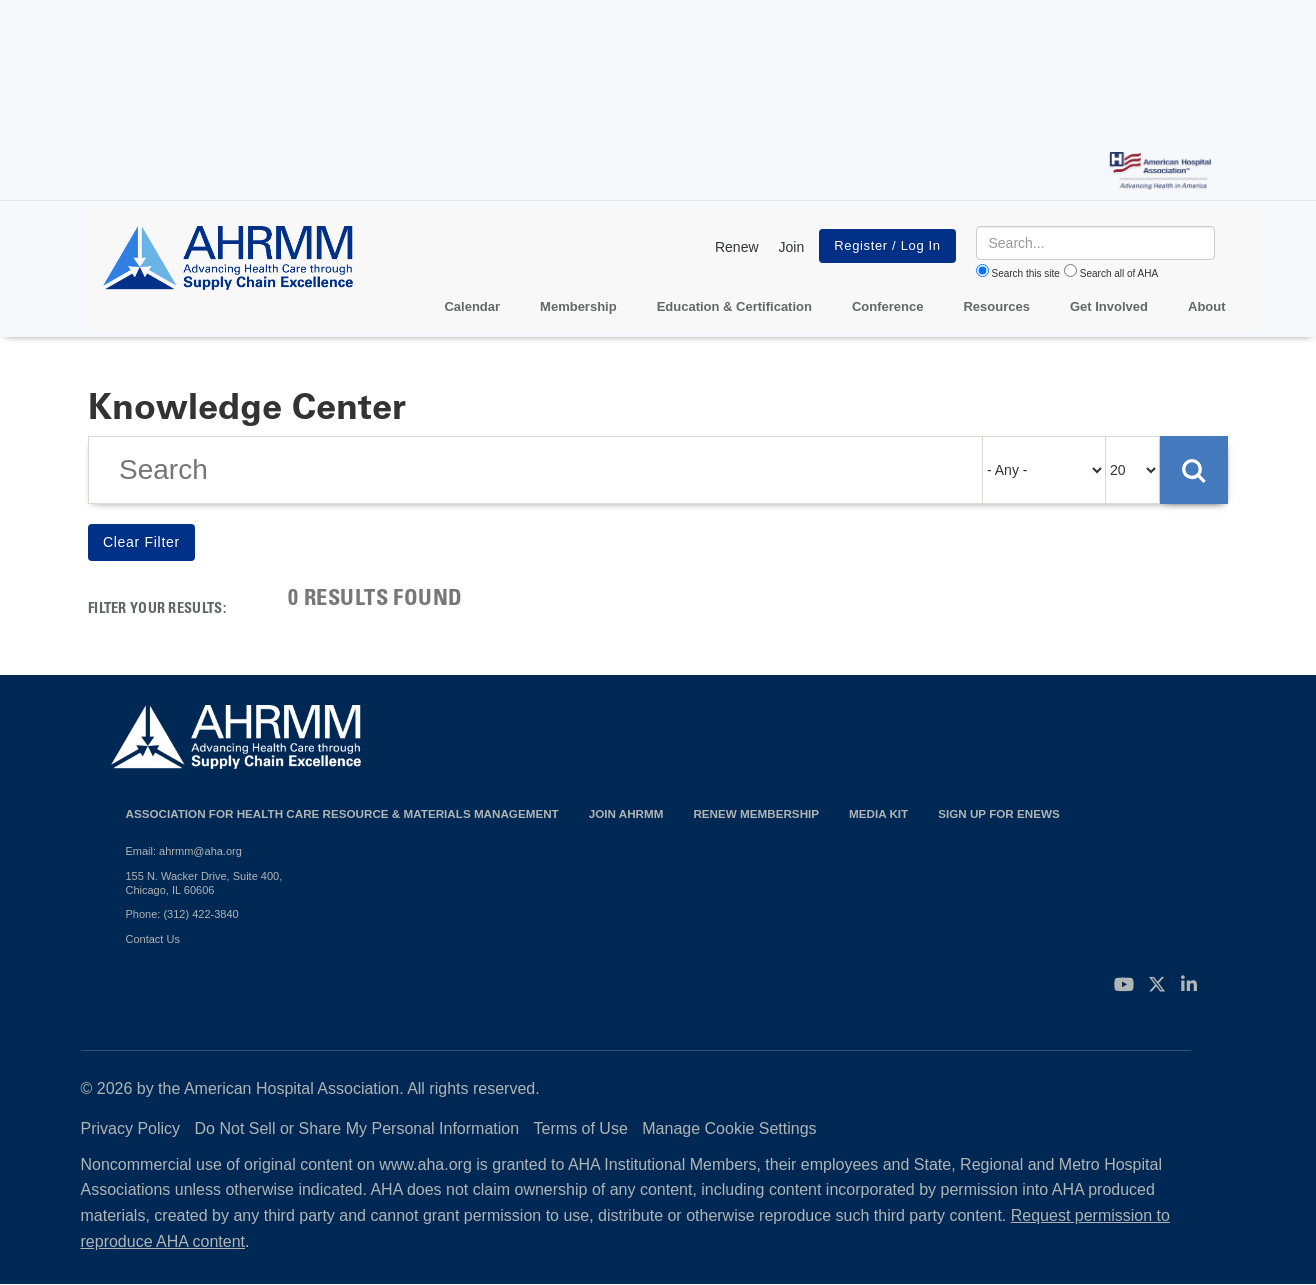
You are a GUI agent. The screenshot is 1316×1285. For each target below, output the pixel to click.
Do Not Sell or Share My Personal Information (357, 1128)
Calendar (472, 306)
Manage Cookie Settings (729, 1128)
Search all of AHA (1119, 273)
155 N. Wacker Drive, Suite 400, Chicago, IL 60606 (204, 883)
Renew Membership (756, 813)
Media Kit (878, 813)
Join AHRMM (626, 813)
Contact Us (153, 939)
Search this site (1026, 273)
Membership (578, 306)
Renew (737, 247)
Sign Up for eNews (999, 813)
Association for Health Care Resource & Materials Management (342, 813)
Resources (996, 306)
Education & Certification (734, 306)
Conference (888, 306)
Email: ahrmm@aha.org (184, 851)
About (1207, 306)
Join (792, 247)
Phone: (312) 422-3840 (182, 914)
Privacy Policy (131, 1128)
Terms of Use (581, 1128)
